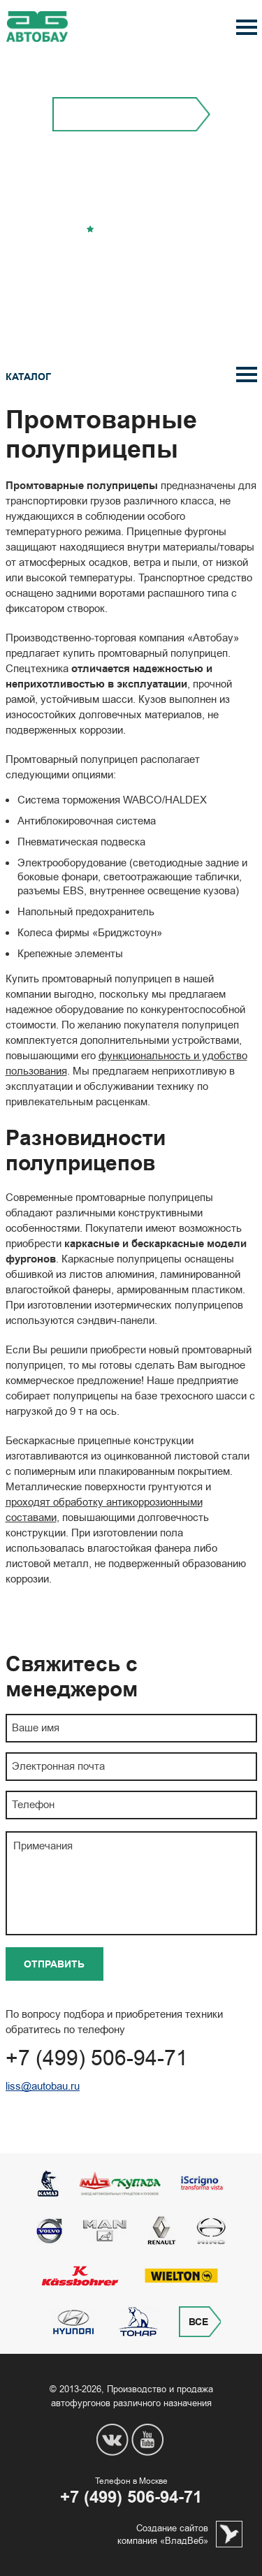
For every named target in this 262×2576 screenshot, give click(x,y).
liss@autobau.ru (43, 2086)
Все (198, 2322)
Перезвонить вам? (131, 262)
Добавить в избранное (135, 229)
